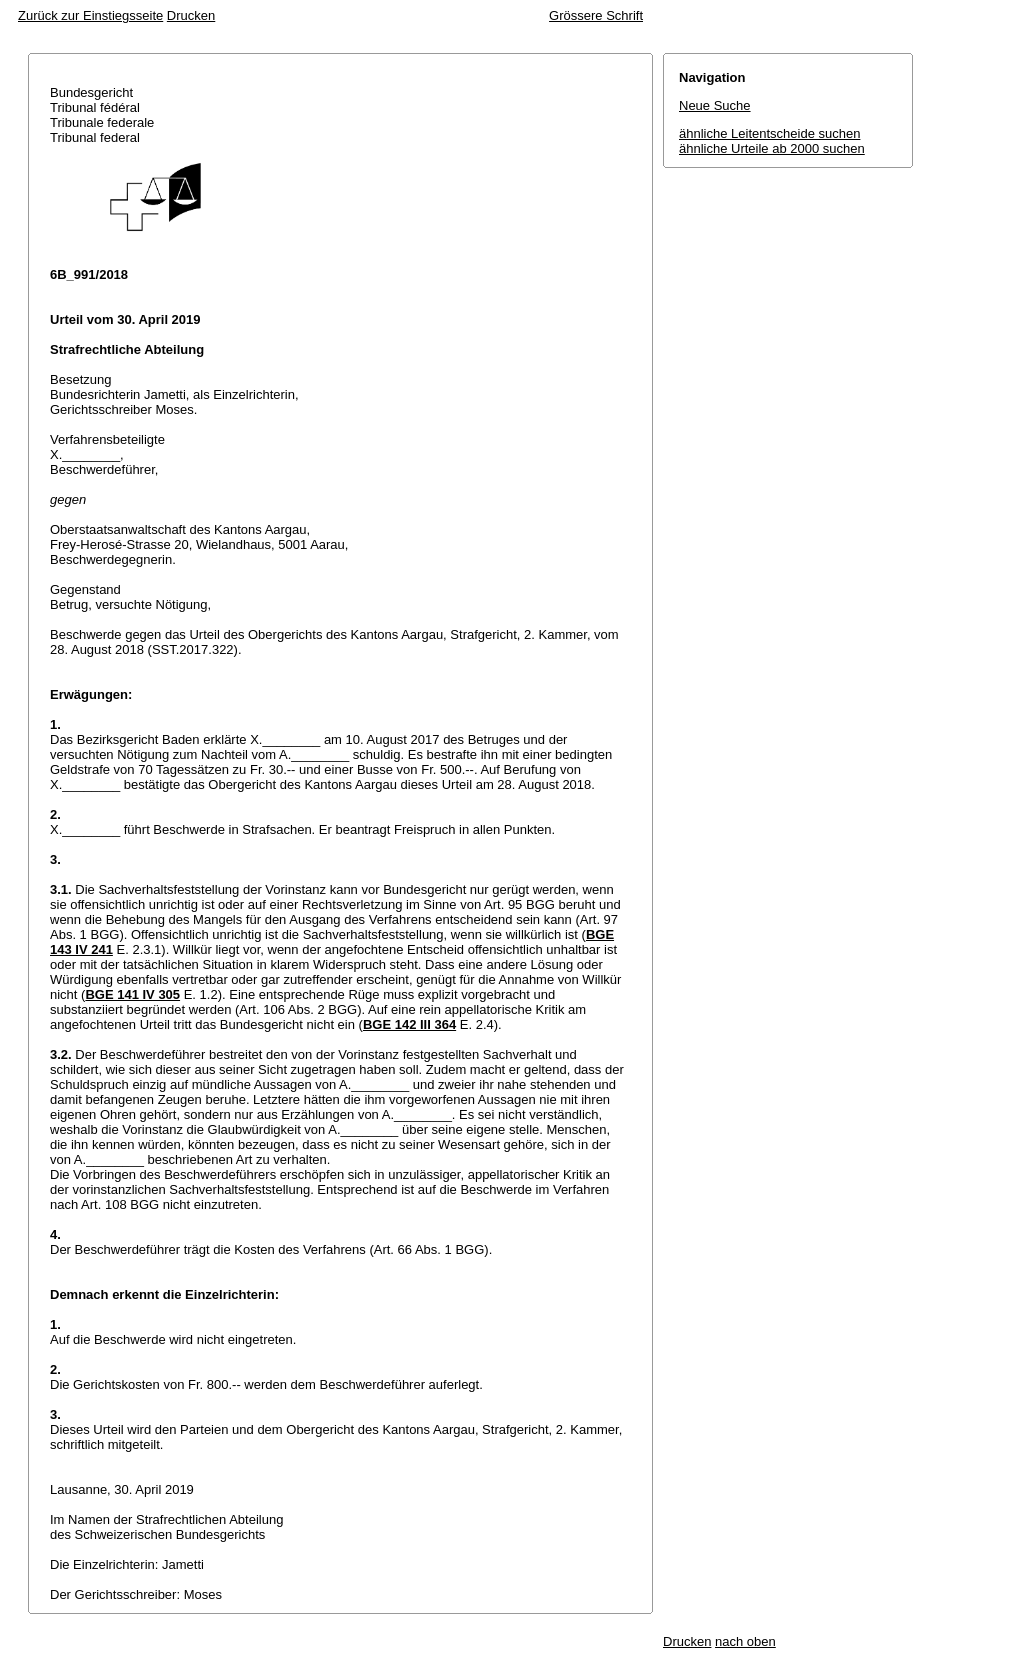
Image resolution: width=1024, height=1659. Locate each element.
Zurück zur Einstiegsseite (90, 15)
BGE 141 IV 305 (132, 994)
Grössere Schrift (596, 15)
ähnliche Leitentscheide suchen (769, 133)
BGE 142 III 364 (409, 1024)
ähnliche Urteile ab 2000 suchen (772, 148)
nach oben (745, 1641)
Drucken (191, 15)
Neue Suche (715, 105)
